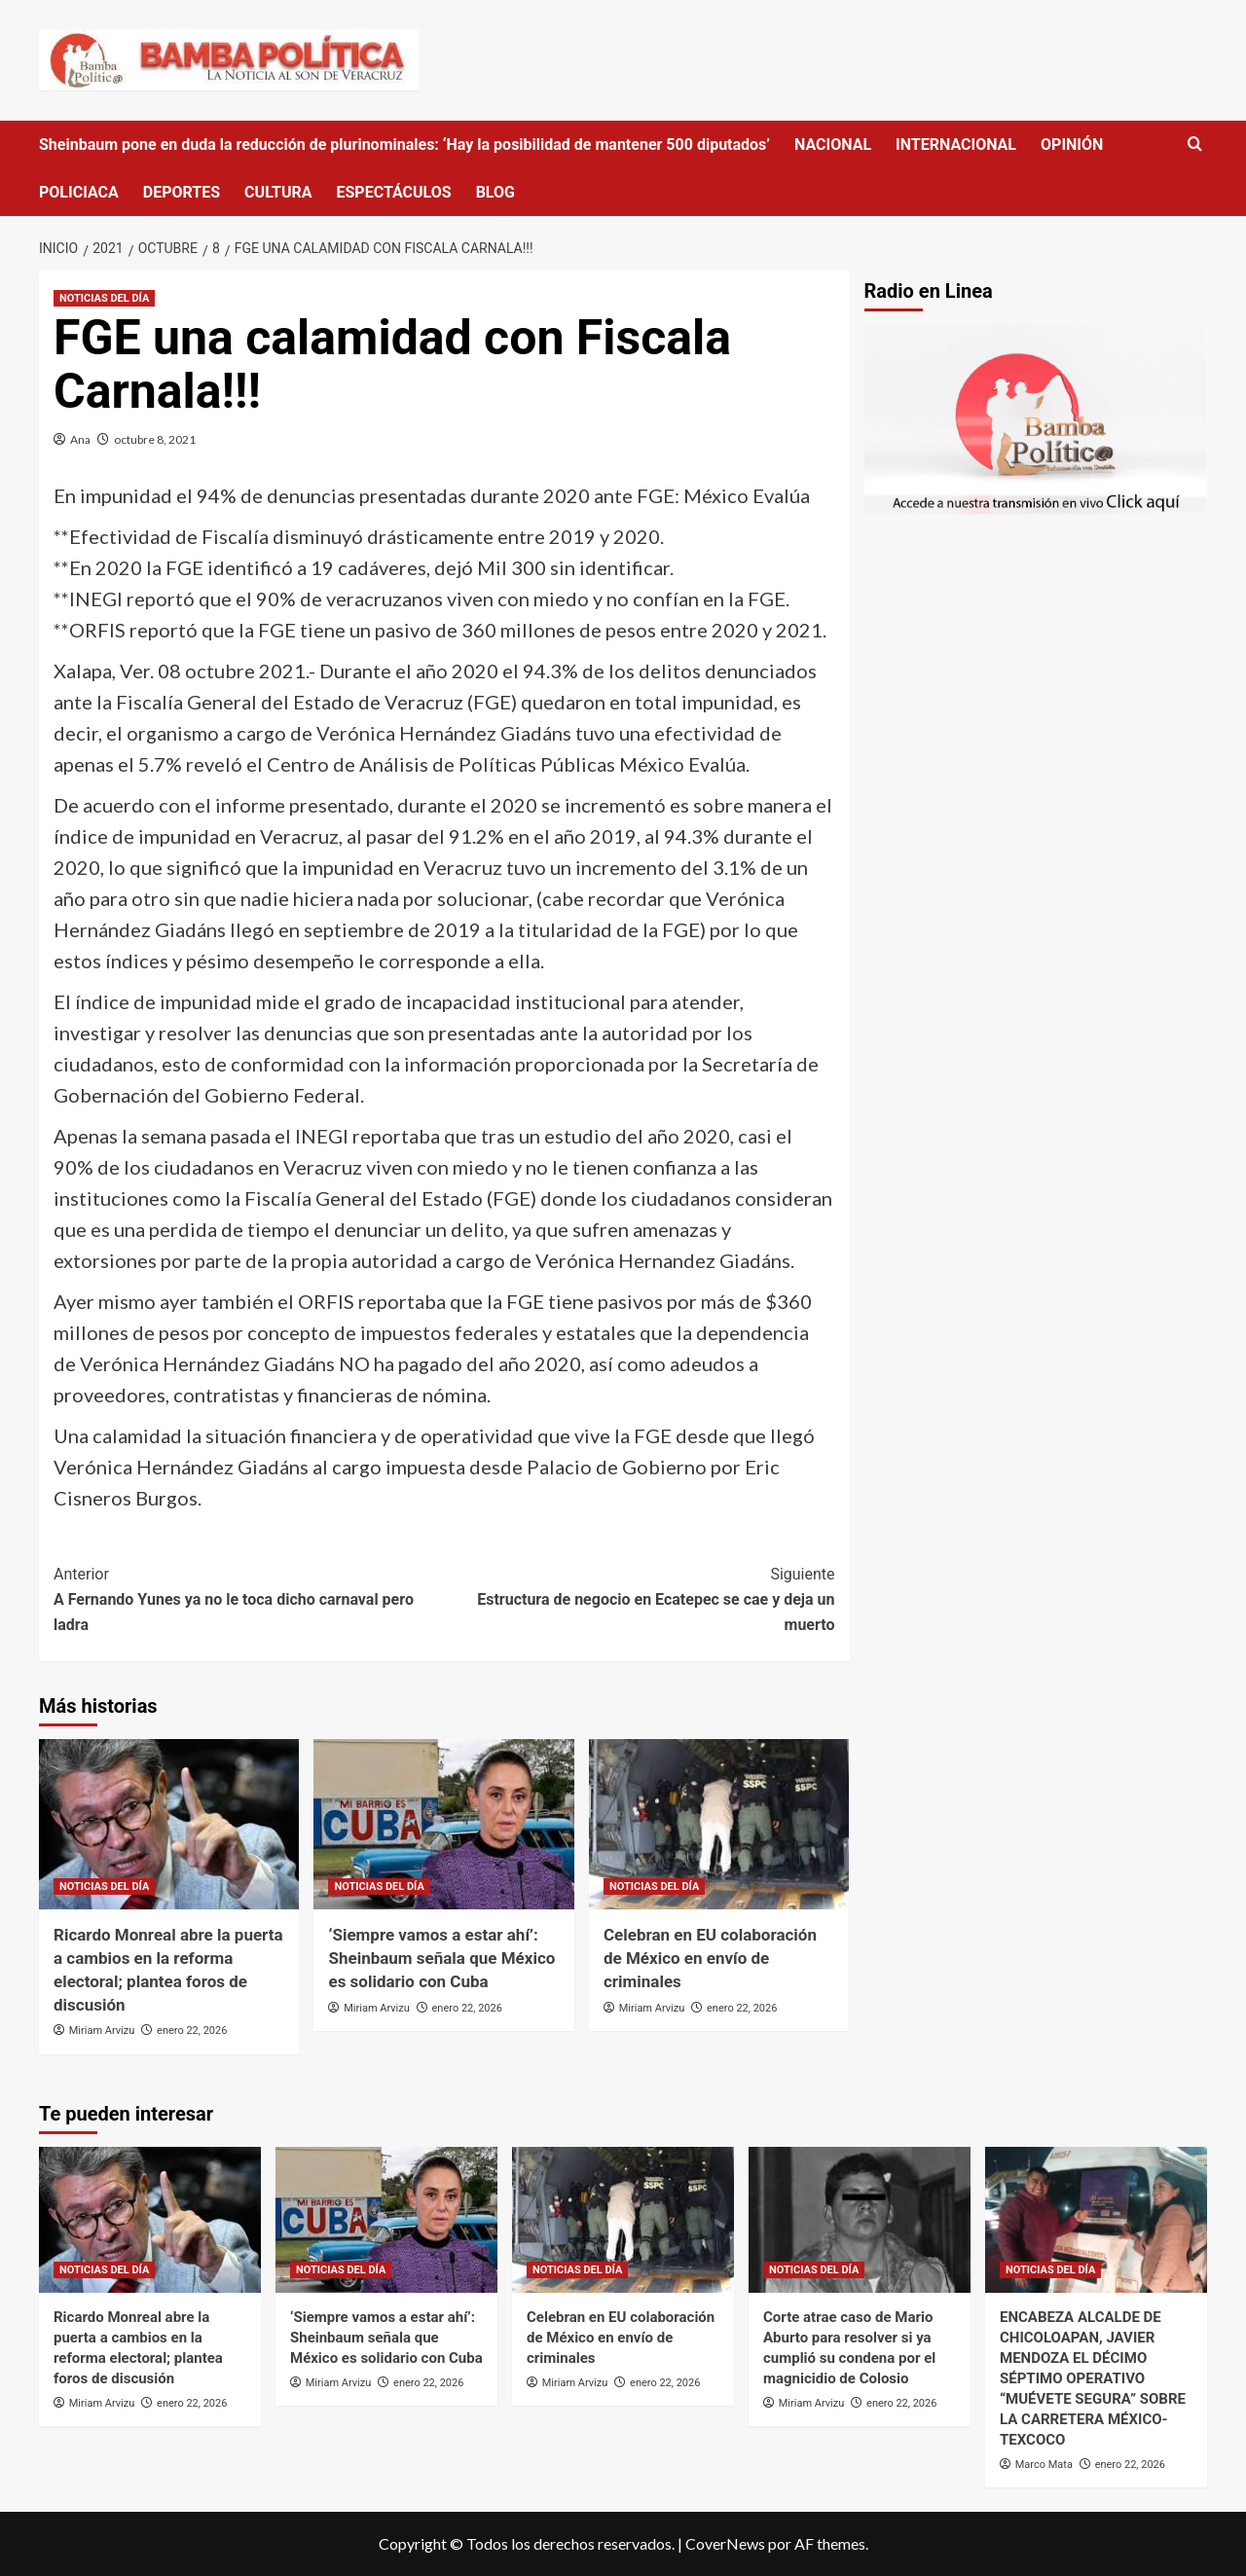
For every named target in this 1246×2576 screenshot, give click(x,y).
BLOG (495, 192)
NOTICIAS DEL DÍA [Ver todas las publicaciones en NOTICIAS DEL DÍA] (104, 298)
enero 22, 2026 (192, 2030)
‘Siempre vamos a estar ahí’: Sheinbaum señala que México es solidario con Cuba (441, 1958)
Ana (80, 439)
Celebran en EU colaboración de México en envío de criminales (710, 1958)
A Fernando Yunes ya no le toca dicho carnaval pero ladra (249, 1597)
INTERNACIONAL (956, 144)
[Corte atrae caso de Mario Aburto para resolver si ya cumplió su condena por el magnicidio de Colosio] (860, 2220)
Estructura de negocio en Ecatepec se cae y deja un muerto (639, 1597)
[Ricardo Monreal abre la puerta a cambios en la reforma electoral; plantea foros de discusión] (169, 1824)
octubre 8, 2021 (155, 439)
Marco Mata (1044, 2464)
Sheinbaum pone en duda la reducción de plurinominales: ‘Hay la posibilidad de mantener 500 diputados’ (404, 144)
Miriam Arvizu (102, 2030)
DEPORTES (181, 192)
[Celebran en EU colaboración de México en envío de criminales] (719, 1824)
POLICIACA (79, 192)
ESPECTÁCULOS (393, 192)
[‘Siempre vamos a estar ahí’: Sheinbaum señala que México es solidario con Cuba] (443, 1824)
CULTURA (278, 192)
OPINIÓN (1072, 144)
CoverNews (725, 2543)
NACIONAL (832, 144)
